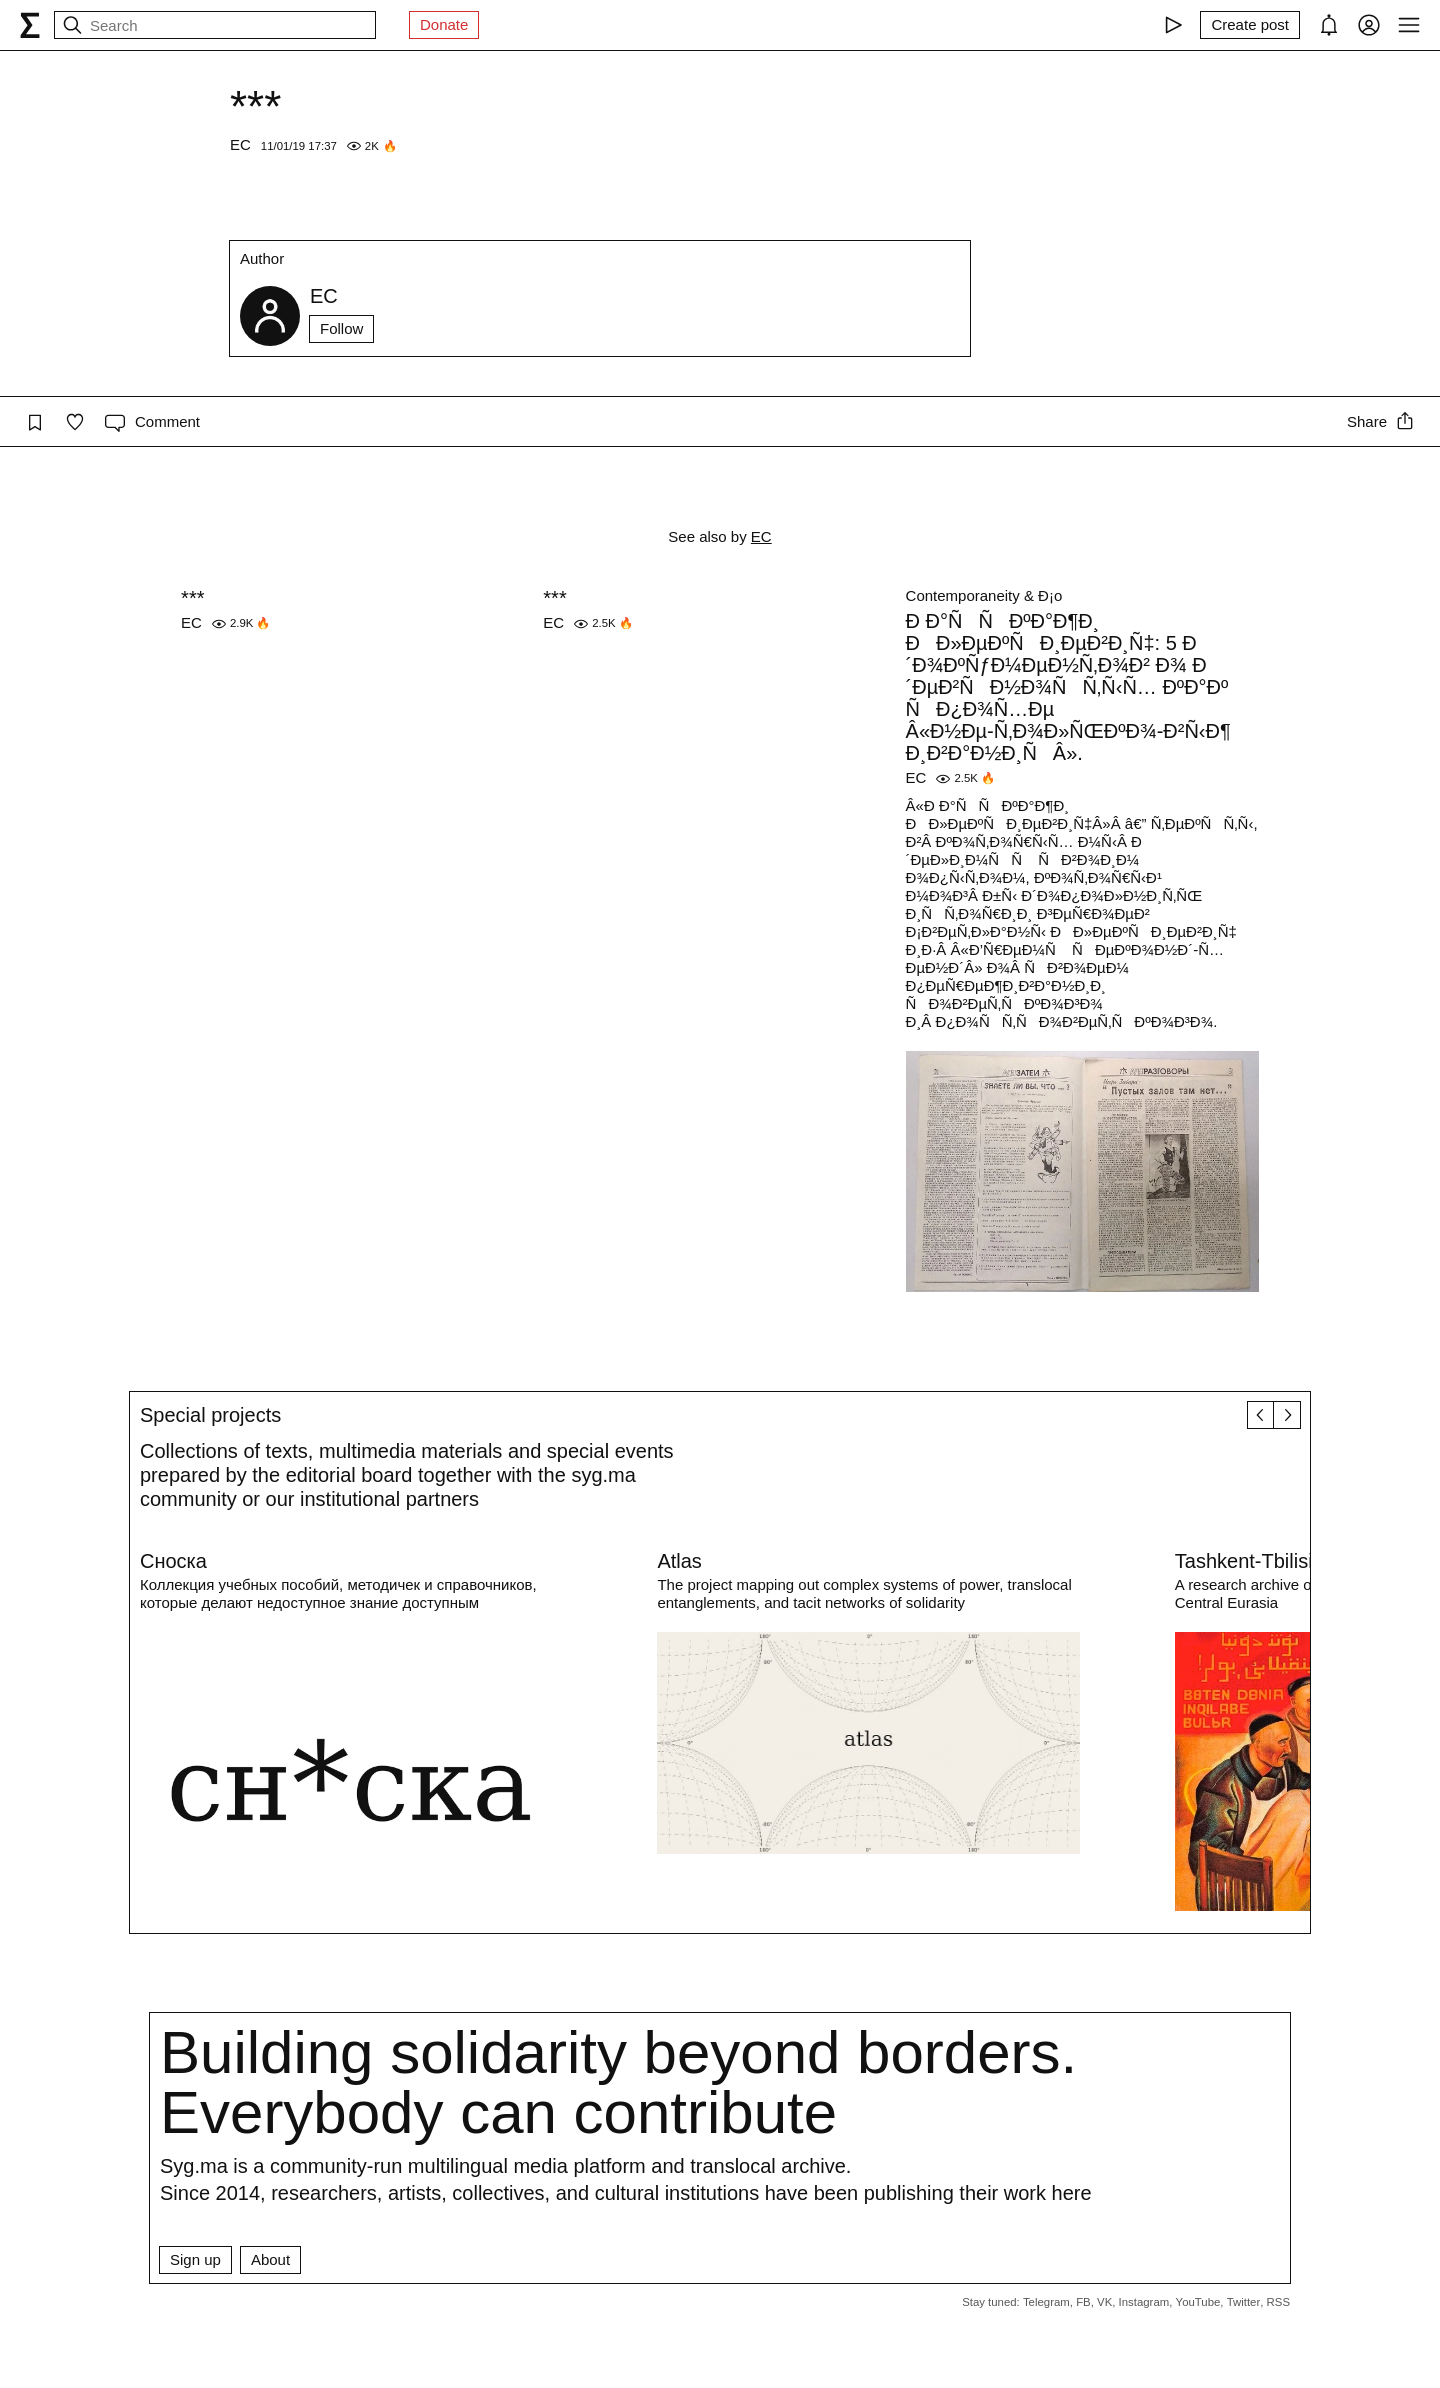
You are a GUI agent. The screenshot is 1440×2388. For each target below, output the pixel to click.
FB (1083, 2302)
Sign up (195, 2259)
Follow (341, 328)
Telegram (1046, 2302)
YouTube (1198, 2302)
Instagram (1144, 2302)
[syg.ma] (30, 25)
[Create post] (1250, 25)
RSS (1278, 2302)
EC (240, 144)
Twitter (1244, 2302)
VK (1104, 2302)
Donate (444, 24)
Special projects (210, 1415)
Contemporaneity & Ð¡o (984, 595)
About (270, 2259)
